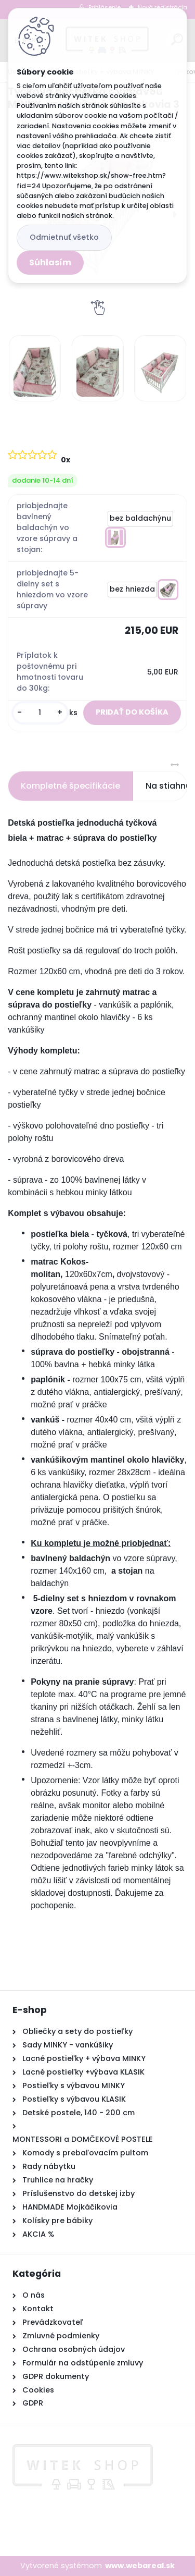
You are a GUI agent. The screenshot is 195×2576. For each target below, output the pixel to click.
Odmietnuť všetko (64, 237)
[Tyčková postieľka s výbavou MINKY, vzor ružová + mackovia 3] (35, 368)
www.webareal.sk (140, 2565)
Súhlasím (50, 262)
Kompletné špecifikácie (70, 786)
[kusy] (40, 713)
